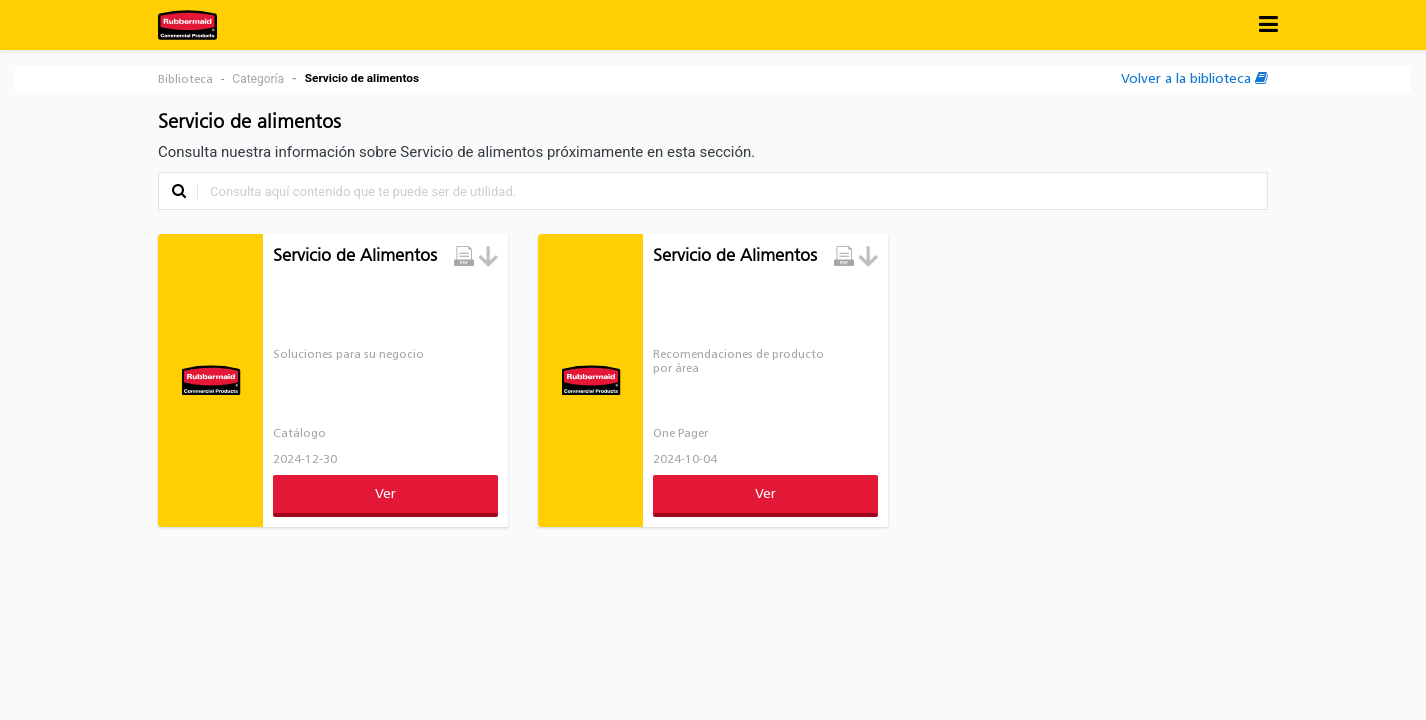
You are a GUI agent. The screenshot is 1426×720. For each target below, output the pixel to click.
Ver (385, 494)
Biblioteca (185, 80)
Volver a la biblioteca (1194, 78)
